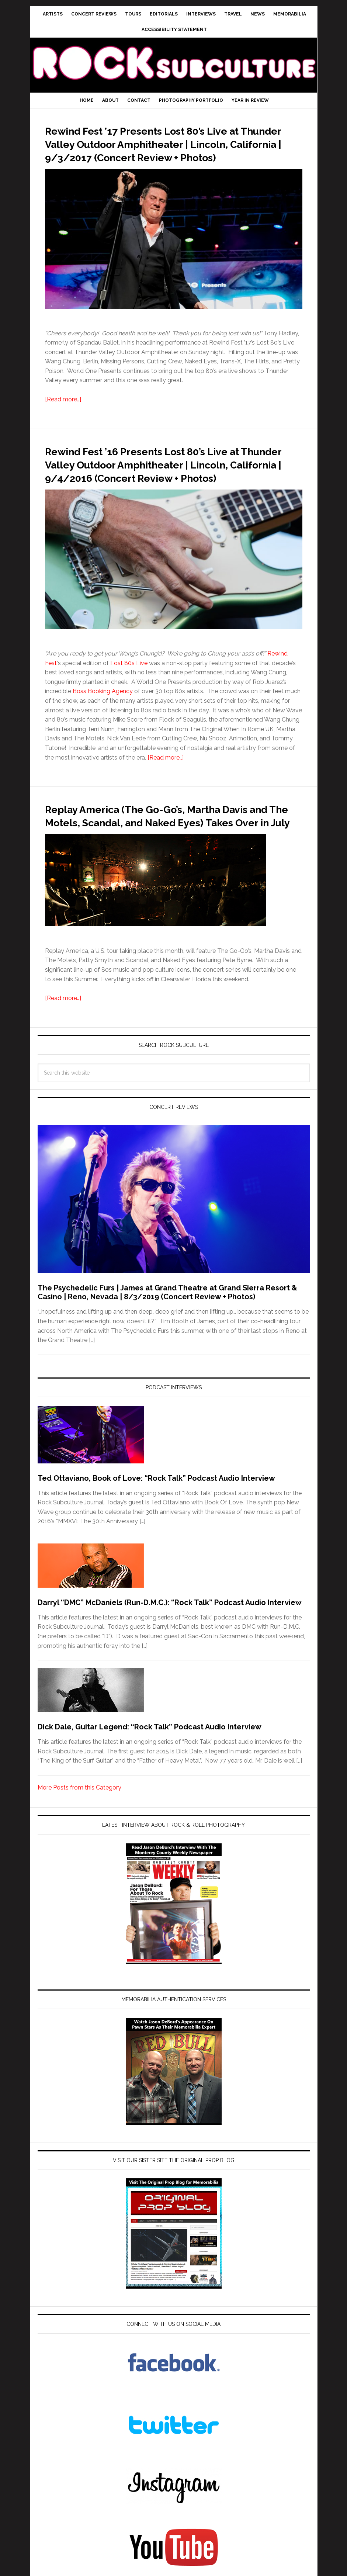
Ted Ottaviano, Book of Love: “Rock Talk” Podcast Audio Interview (156, 1518)
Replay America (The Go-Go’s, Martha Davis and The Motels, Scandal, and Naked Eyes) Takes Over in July (162, 848)
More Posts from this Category (79, 1827)
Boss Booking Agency (103, 717)
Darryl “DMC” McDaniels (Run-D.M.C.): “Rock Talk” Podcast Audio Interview (170, 1642)
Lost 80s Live (129, 689)
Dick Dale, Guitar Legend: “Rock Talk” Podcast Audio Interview (149, 1766)
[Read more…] (63, 412)
